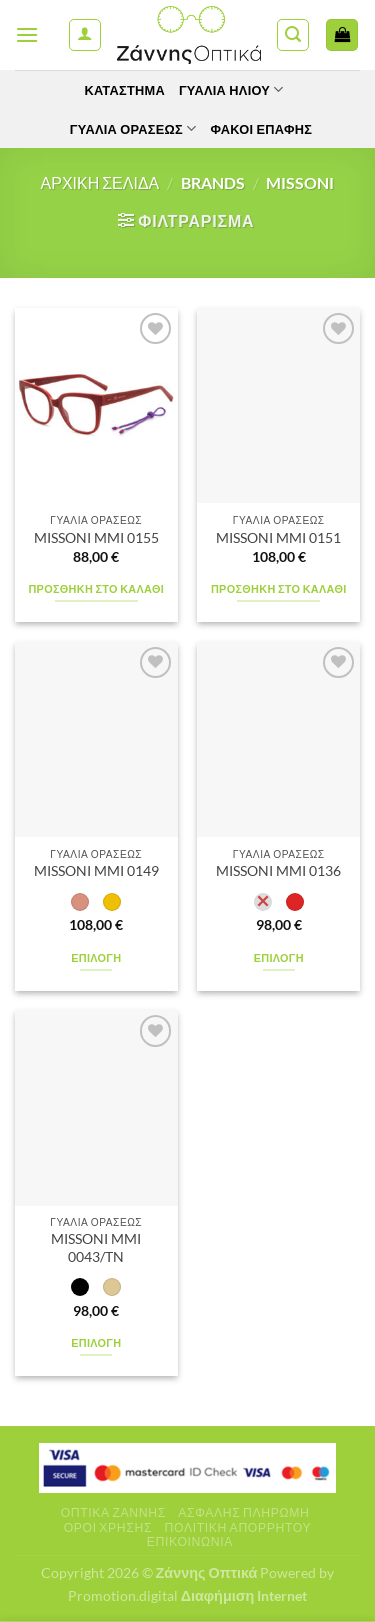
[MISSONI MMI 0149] (96, 739)
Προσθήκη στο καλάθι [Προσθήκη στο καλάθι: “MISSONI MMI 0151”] (279, 588)
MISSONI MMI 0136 (278, 871)
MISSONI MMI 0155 (96, 538)
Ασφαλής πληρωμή (243, 1512)
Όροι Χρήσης (108, 1527)
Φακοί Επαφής (261, 129)
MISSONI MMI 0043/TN (96, 1248)
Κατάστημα (124, 90)
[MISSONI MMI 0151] (278, 405)
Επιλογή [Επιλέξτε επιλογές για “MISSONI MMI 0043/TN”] (96, 1342)
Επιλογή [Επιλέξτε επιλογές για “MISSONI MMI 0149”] (96, 957)
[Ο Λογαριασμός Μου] (85, 35)
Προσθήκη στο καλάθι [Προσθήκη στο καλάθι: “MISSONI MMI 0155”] (96, 588)
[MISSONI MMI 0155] (96, 405)
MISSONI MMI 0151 (278, 538)
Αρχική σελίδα (100, 182)
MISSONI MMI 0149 (96, 871)
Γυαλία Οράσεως (133, 128)
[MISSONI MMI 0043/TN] (96, 1107)
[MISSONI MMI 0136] (278, 739)
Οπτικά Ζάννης (113, 1512)
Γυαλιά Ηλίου (231, 89)
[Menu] (27, 34)
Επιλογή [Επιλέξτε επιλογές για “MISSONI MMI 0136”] (279, 957)
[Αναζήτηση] (293, 35)
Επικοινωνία (190, 1541)
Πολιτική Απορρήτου (238, 1527)
